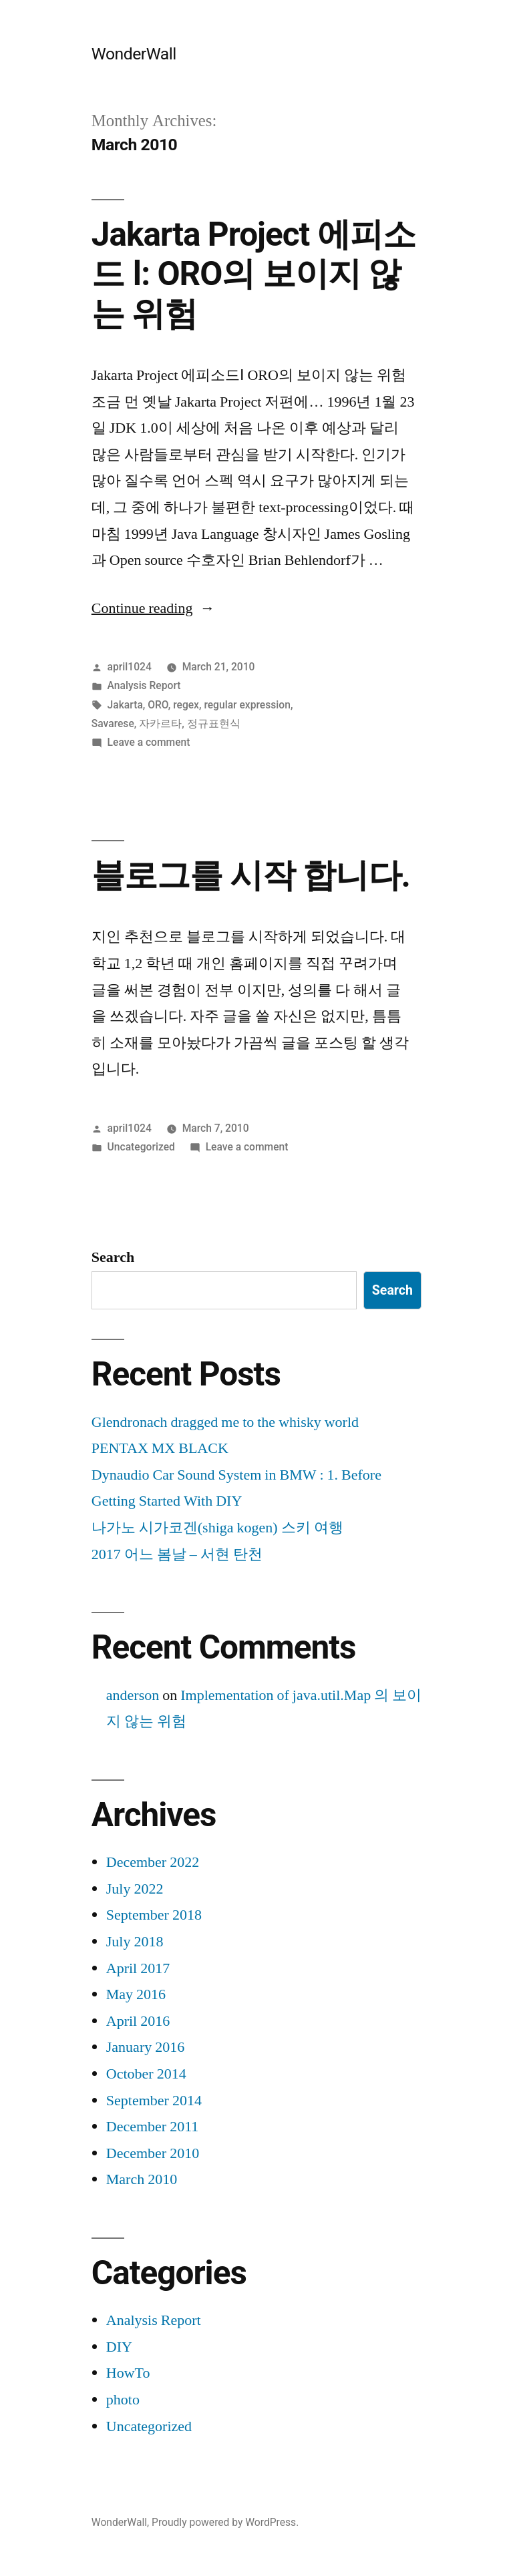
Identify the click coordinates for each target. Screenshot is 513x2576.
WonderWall (134, 53)
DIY (119, 2347)
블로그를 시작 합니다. (251, 875)
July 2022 (135, 1889)
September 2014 (154, 2100)
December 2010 (152, 2153)
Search (113, 1257)
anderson (132, 1695)
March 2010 (141, 2179)
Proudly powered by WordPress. (225, 2522)
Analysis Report (144, 685)
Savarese (113, 723)
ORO (158, 704)
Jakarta (125, 704)
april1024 (130, 666)
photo (123, 2399)
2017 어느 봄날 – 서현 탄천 (177, 1554)
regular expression (247, 704)
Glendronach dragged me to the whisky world (225, 1422)
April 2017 (138, 1968)
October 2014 (146, 2074)
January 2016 (145, 2047)
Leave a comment (149, 742)
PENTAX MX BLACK (160, 1448)
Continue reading (153, 608)
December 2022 (152, 1862)
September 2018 (154, 1915)
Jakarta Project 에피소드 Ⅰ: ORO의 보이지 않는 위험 (253, 274)
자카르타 (160, 723)
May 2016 (136, 1994)
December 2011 (152, 2126)
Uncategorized (141, 1146)
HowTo (128, 2373)
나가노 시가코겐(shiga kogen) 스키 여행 (217, 1527)
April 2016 (138, 2021)
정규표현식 (213, 723)
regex (186, 704)
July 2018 (135, 1941)
